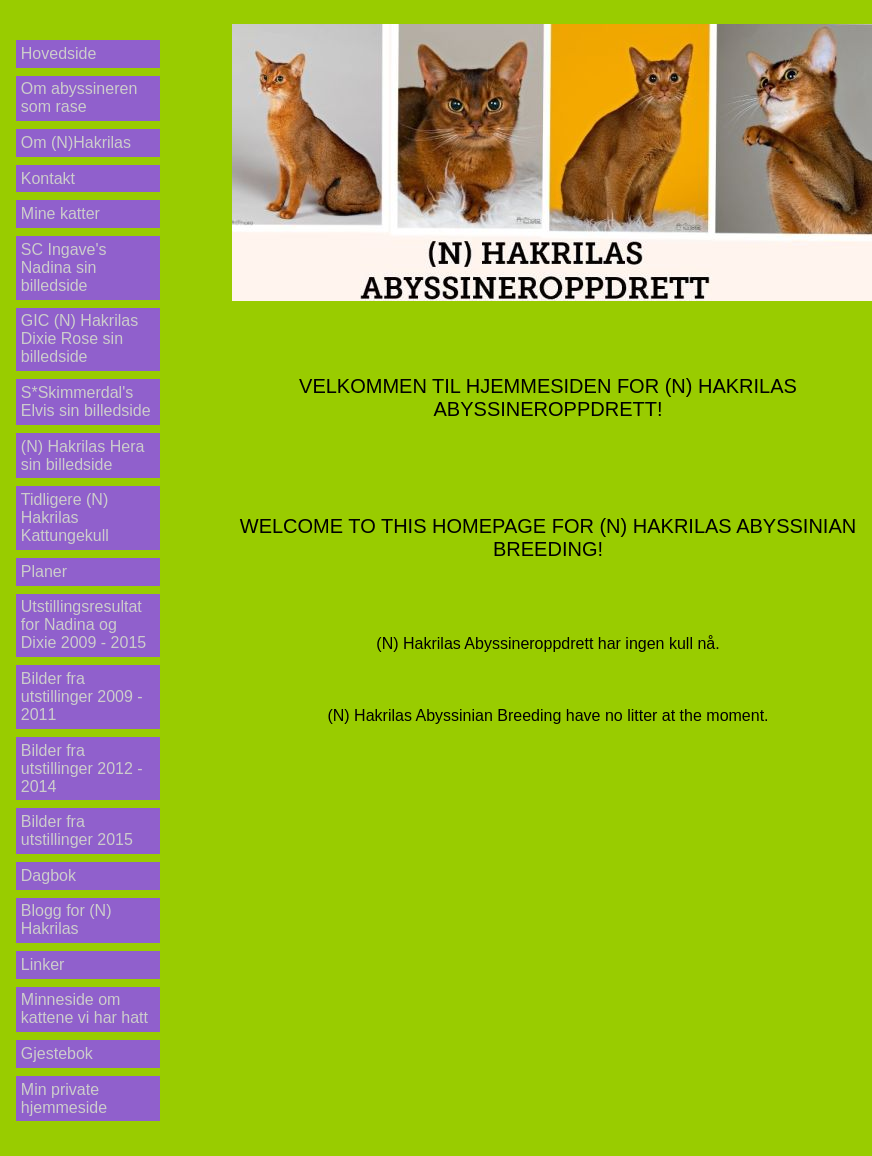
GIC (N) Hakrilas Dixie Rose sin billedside (79, 338)
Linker (43, 964)
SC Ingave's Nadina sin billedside (64, 267)
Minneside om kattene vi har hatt (84, 1008)
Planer (44, 571)
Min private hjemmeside (64, 1098)
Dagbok (48, 875)
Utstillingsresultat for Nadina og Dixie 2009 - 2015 (83, 624)
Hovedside (59, 53)
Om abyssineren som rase (79, 97)
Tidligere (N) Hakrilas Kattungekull (65, 517)
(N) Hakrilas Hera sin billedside (83, 455)
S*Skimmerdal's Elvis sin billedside (86, 401)
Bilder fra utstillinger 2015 (77, 830)
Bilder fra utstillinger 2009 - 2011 (82, 696)
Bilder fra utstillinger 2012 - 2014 (82, 768)
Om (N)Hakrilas (76, 142)
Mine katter (60, 213)
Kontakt (48, 178)
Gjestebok (57, 1053)
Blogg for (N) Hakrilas (66, 919)
